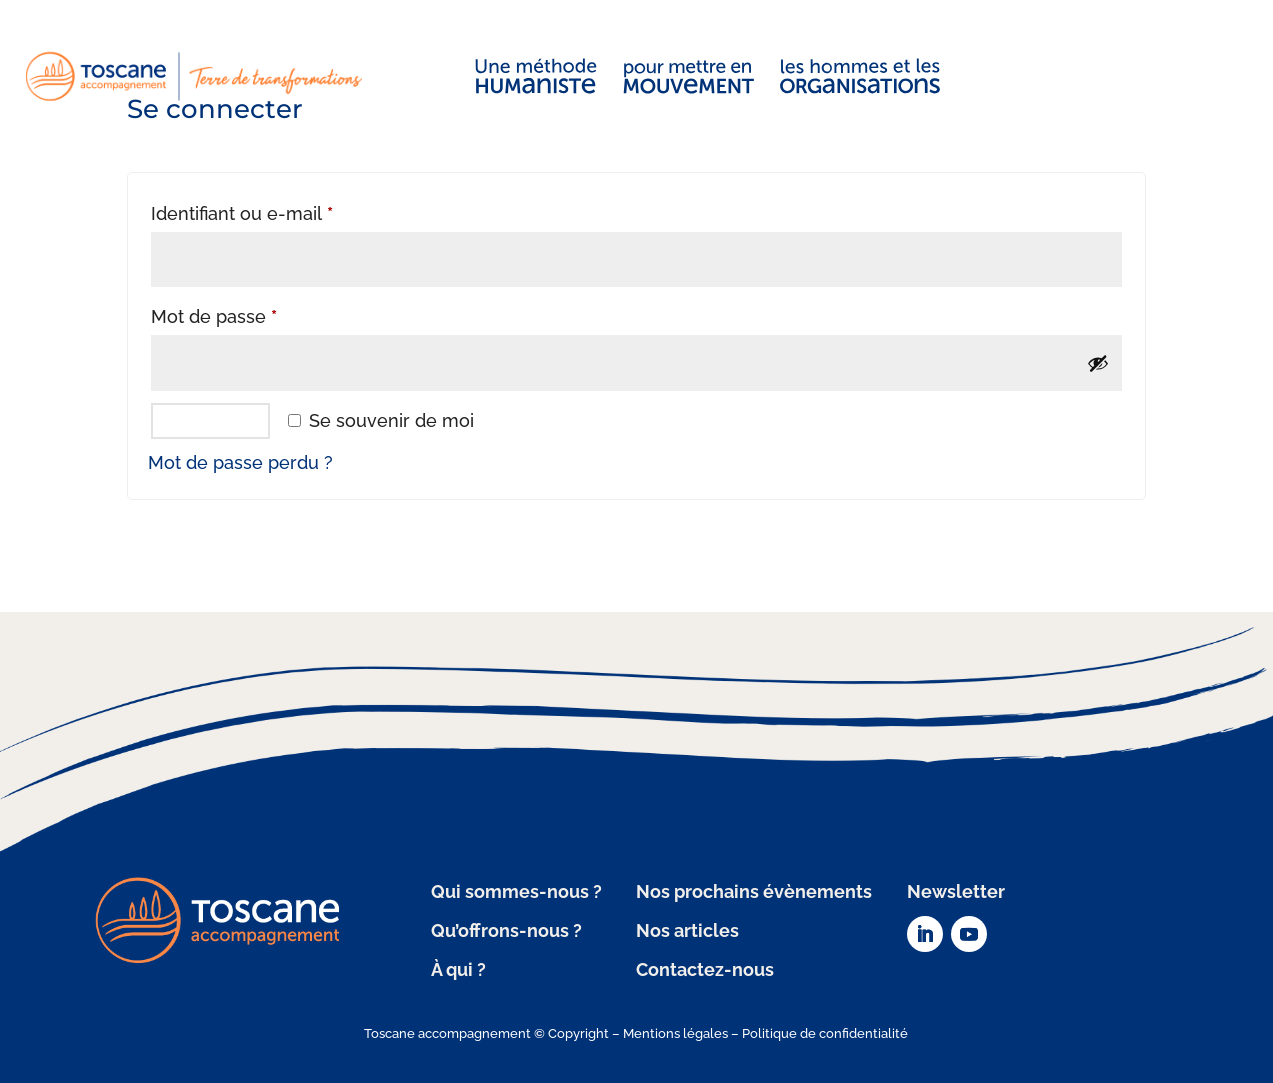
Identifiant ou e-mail (288, 210)
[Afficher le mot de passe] (1098, 363)
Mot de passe (260, 313)
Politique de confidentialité (825, 1033)
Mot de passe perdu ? (240, 462)
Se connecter (210, 420)
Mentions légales (675, 1033)
